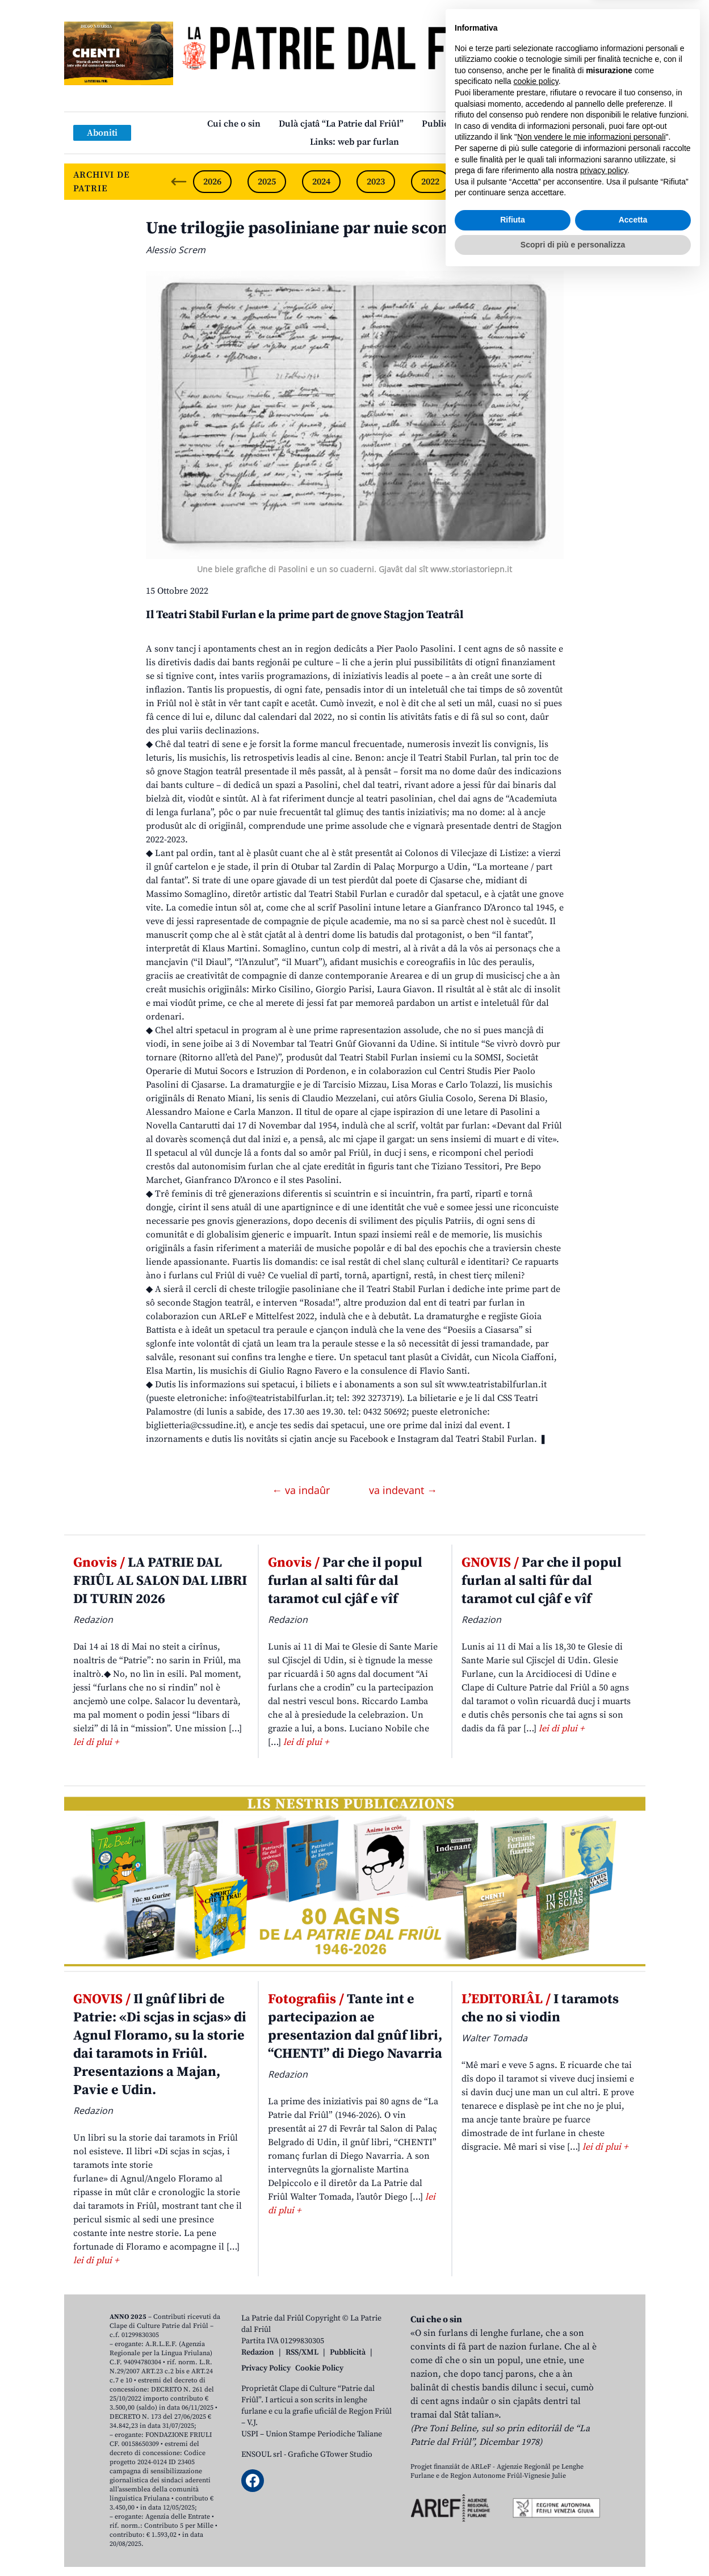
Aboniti (102, 133)
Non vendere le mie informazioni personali (591, 2437)
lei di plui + (96, 1742)
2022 (430, 181)
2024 (321, 181)
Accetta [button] (633, 2520)
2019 (594, 181)
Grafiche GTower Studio (330, 2454)
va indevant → (403, 1490)
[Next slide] (627, 182)
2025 (267, 181)
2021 (485, 181)
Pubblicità (348, 2352)
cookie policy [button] (536, 2381)
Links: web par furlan (354, 142)
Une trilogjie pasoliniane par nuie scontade (314, 228)
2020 (539, 181)
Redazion (257, 2352)
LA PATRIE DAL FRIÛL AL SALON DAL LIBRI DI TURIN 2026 (160, 1581)
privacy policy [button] (603, 2471)
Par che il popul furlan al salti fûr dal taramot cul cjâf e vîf (345, 1581)
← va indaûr (302, 1490)
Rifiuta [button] (512, 2520)
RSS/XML (302, 2352)
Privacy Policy (266, 2368)
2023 (376, 181)
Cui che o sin (234, 123)
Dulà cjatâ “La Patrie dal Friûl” (341, 123)
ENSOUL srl (261, 2454)
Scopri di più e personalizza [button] (573, 2544)
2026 (212, 181)
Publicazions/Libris (462, 123)
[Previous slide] (179, 182)
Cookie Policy (319, 2368)
